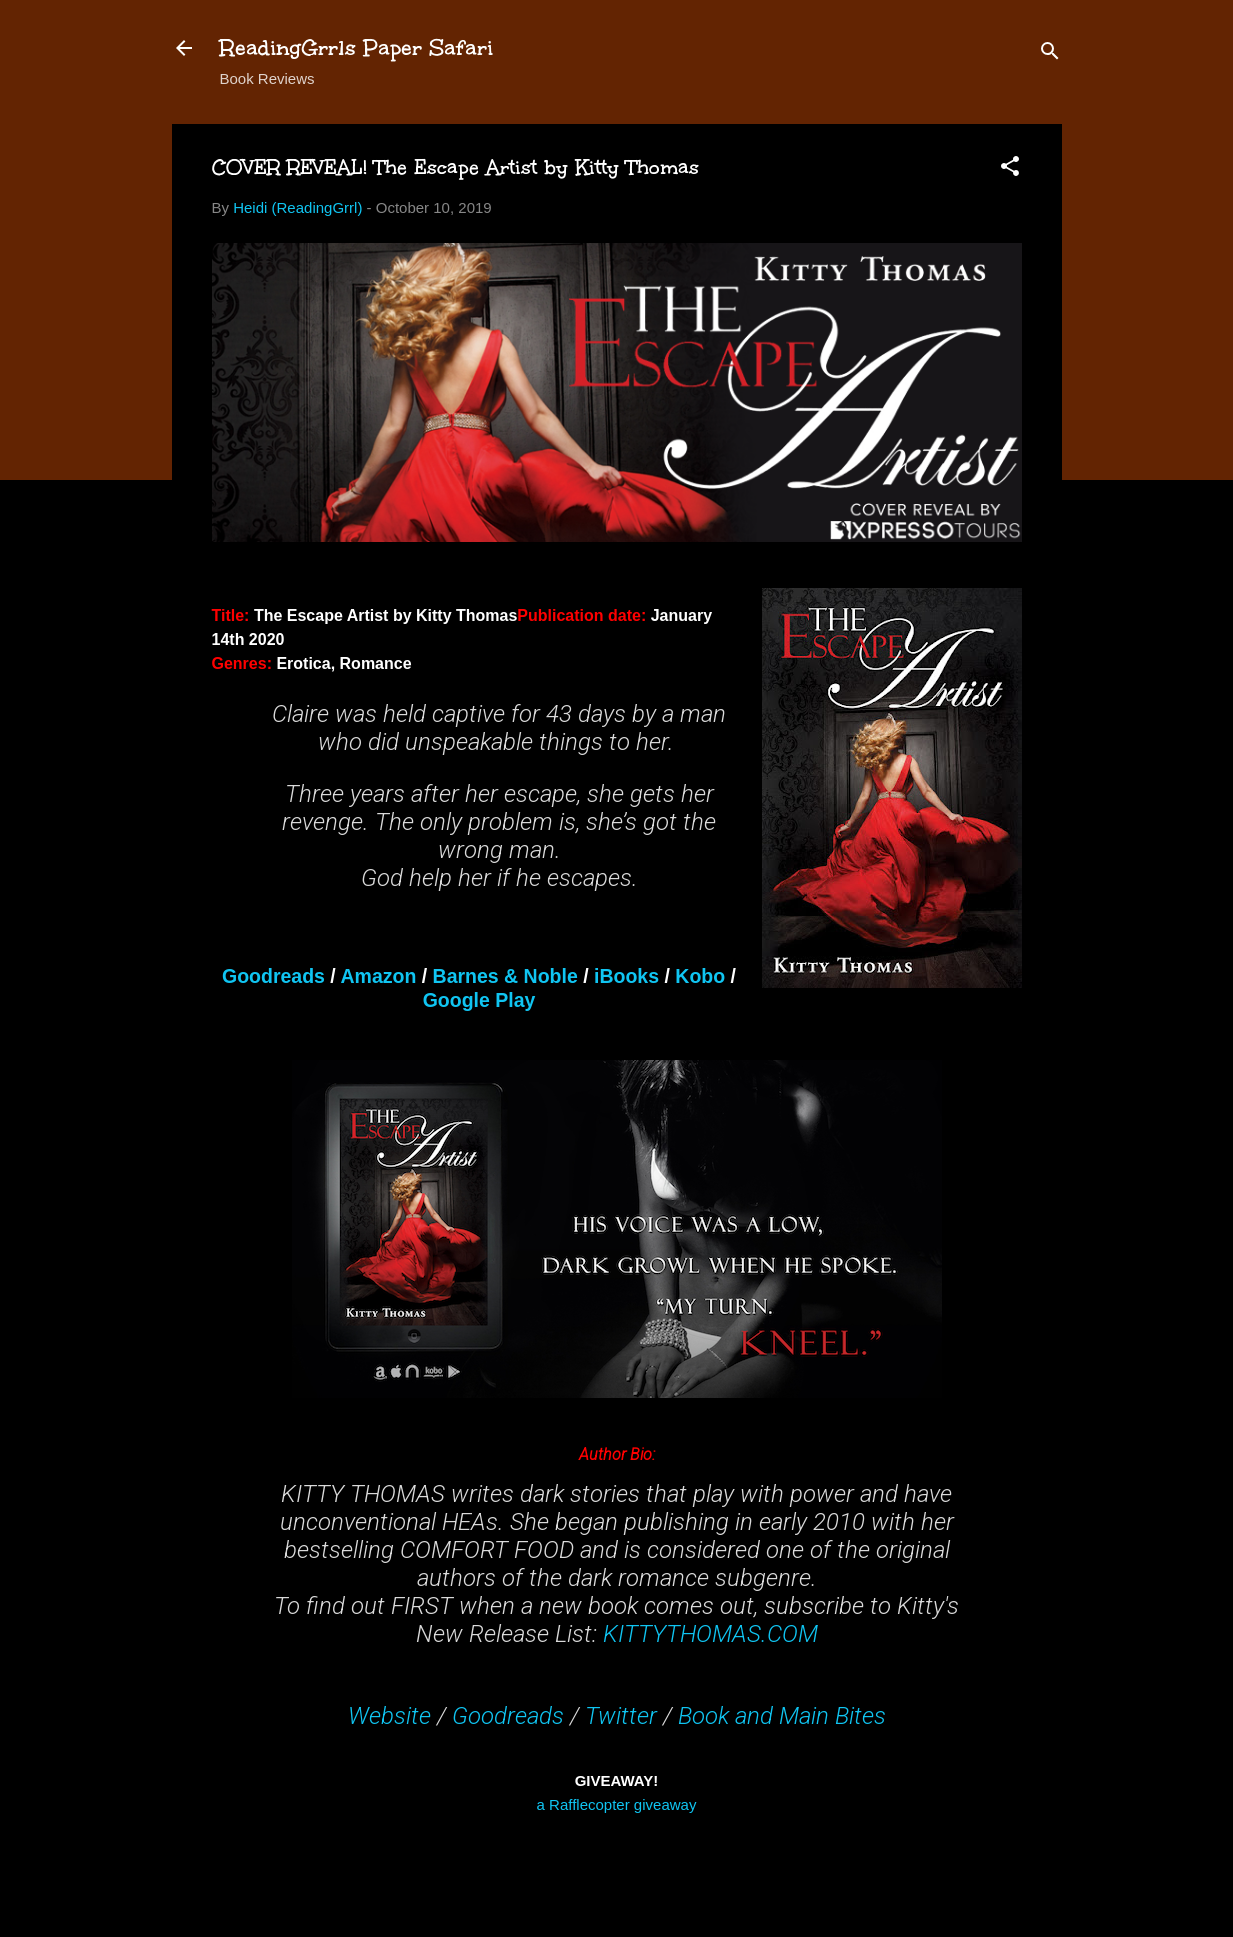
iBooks (626, 976)
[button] (1010, 169)
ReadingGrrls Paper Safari (356, 47)
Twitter (621, 1716)
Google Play (479, 1000)
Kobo (700, 976)
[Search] (1050, 54)
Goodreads (273, 976)
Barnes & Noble (505, 976)
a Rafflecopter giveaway (617, 1804)
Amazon (378, 976)
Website (389, 1716)
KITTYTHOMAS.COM (710, 1634)
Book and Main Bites (782, 1716)
